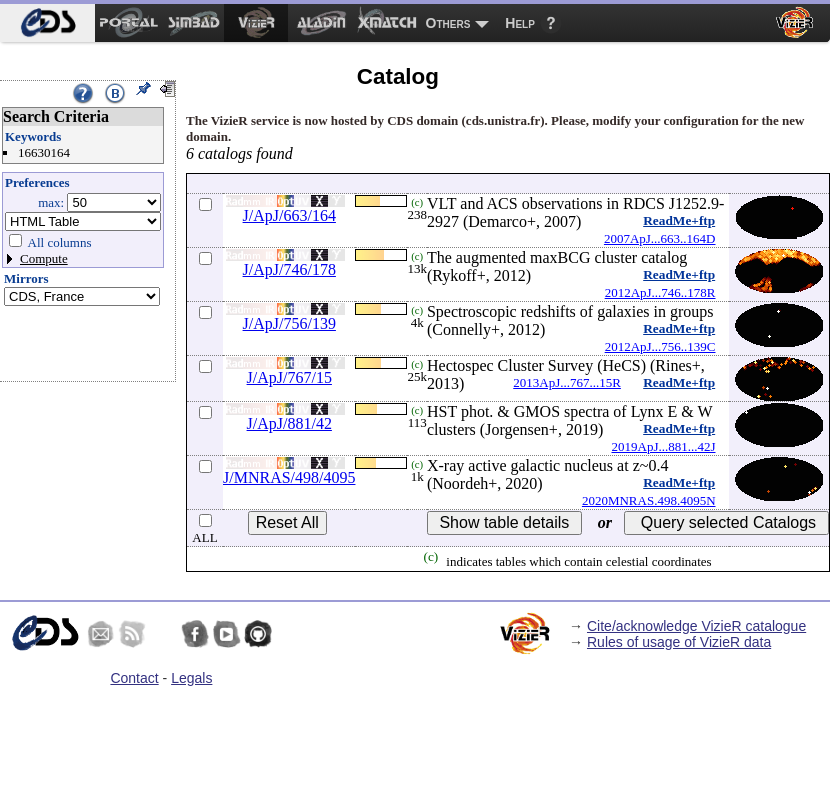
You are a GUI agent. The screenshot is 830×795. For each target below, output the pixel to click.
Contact (134, 678)
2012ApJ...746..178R (660, 292)
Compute (44, 258)
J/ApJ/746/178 (289, 269)
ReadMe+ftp (679, 220)
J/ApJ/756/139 (289, 323)
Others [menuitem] (448, 23)
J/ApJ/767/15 (289, 377)
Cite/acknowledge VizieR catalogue (696, 626)
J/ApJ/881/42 (289, 423)
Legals (191, 678)
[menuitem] (47, 23)
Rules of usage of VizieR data (679, 642)
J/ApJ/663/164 (289, 215)
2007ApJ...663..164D (660, 238)
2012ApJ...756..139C (660, 346)
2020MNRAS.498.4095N (649, 500)
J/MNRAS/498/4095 (289, 477)
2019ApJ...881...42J (664, 446)
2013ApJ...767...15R (567, 382)
